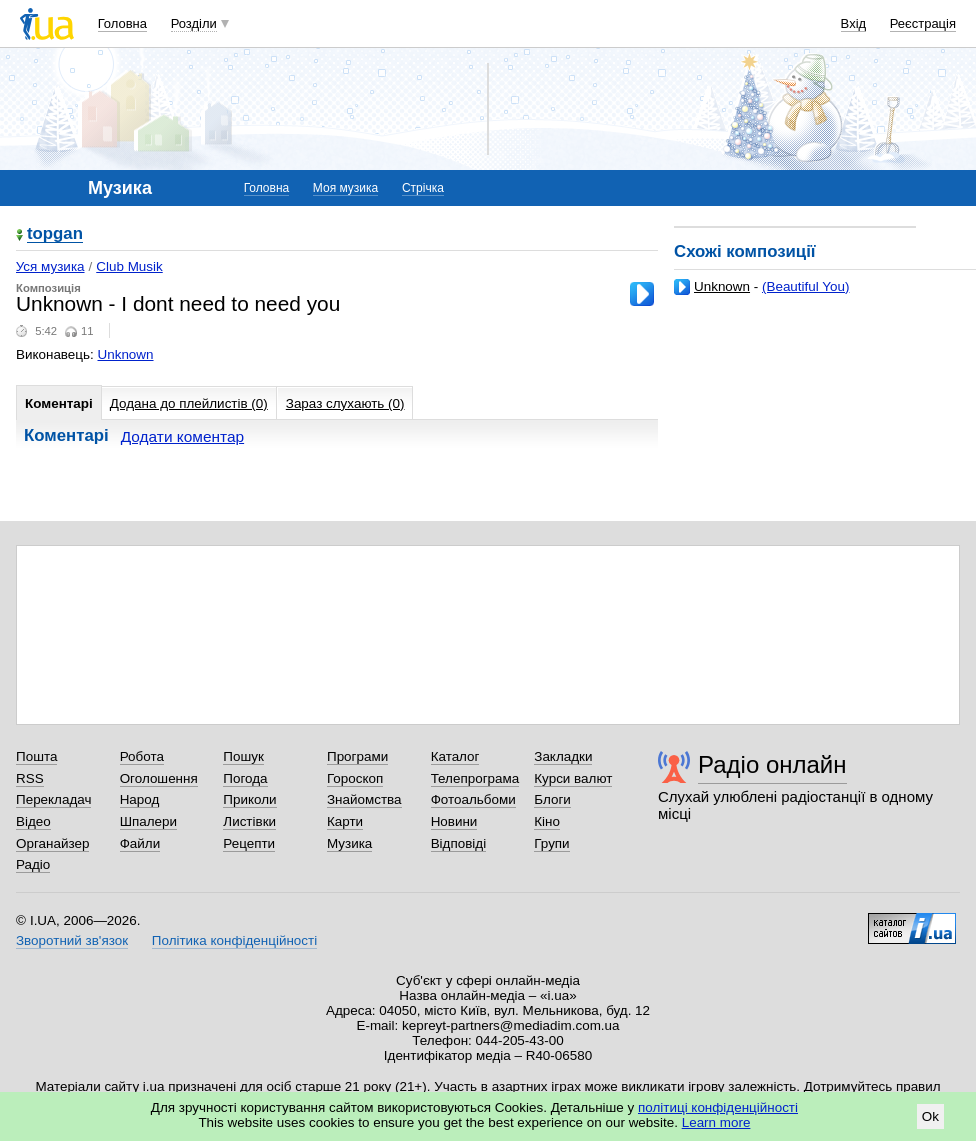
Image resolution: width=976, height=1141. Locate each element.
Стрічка (423, 188)
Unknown (722, 286)
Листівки (249, 821)
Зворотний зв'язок (72, 940)
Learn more (716, 1122)
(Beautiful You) (805, 286)
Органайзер (52, 843)
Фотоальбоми (473, 799)
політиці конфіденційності (718, 1107)
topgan (55, 234)
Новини (454, 821)
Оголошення (159, 778)
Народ (140, 799)
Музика (349, 843)
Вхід (854, 23)
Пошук (243, 756)
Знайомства (364, 799)
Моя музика (345, 188)
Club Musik (129, 266)
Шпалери (148, 821)
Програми (357, 756)
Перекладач (53, 799)
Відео (33, 821)
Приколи (249, 799)
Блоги (552, 799)
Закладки (563, 756)
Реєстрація (923, 23)
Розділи (194, 23)
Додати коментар (182, 436)
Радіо (33, 864)
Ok (930, 1116)
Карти (345, 821)
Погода (245, 778)
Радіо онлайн (772, 764)
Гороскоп (355, 778)
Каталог (455, 756)
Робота (142, 756)
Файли (140, 843)
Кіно (547, 821)
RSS (30, 778)
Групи (551, 843)
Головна (122, 23)
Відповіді (459, 843)
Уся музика (50, 266)
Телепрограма (475, 778)
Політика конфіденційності (234, 940)
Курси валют (573, 778)
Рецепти (249, 843)
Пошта (36, 756)
